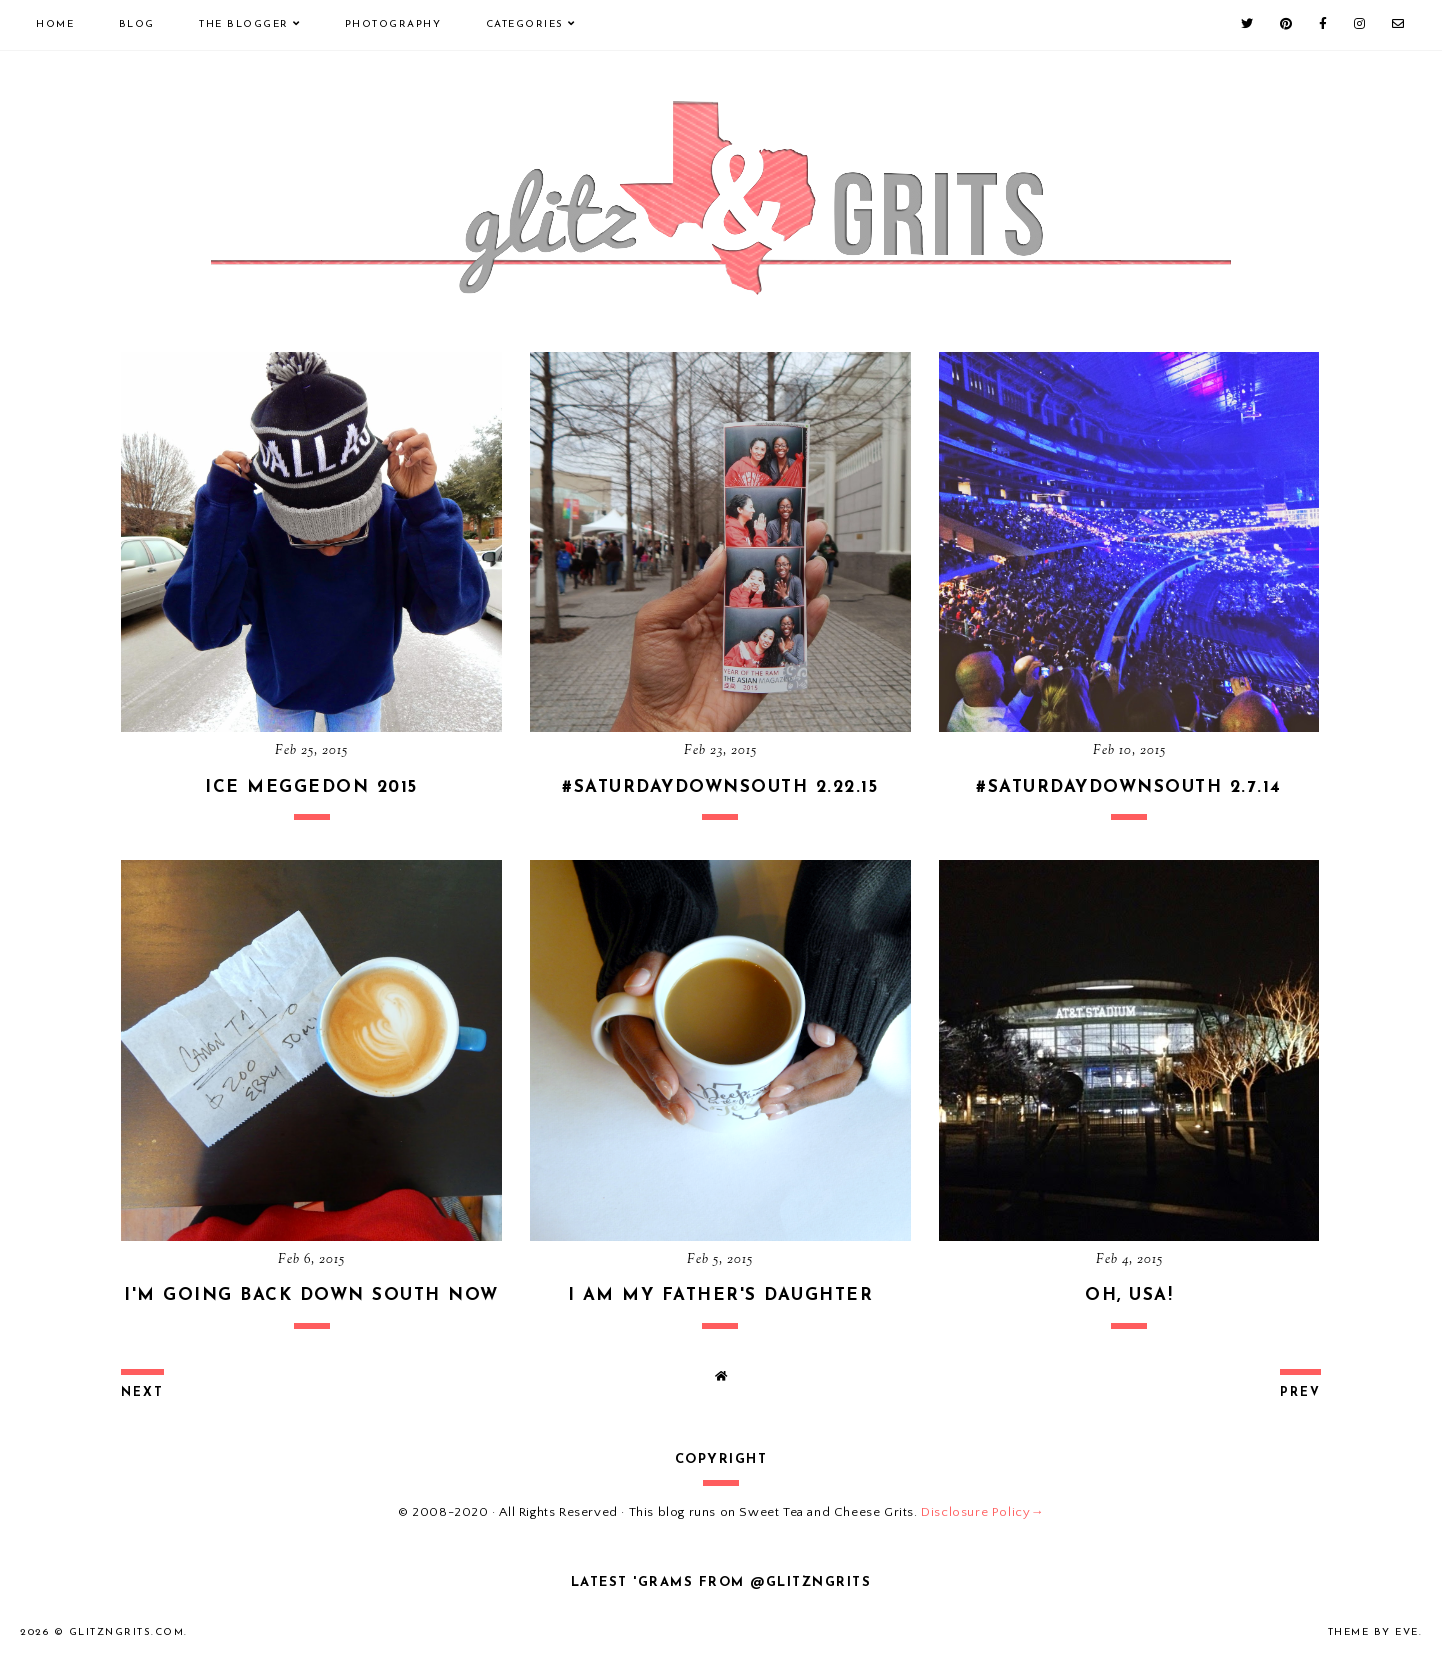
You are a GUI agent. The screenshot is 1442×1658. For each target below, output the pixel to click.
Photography (393, 24)
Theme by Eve (1373, 1632)
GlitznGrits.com (127, 1632)
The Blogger (244, 24)
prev (1300, 1393)
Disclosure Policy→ (982, 1512)
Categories (525, 24)
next (142, 1393)
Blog (137, 24)
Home (55, 24)
